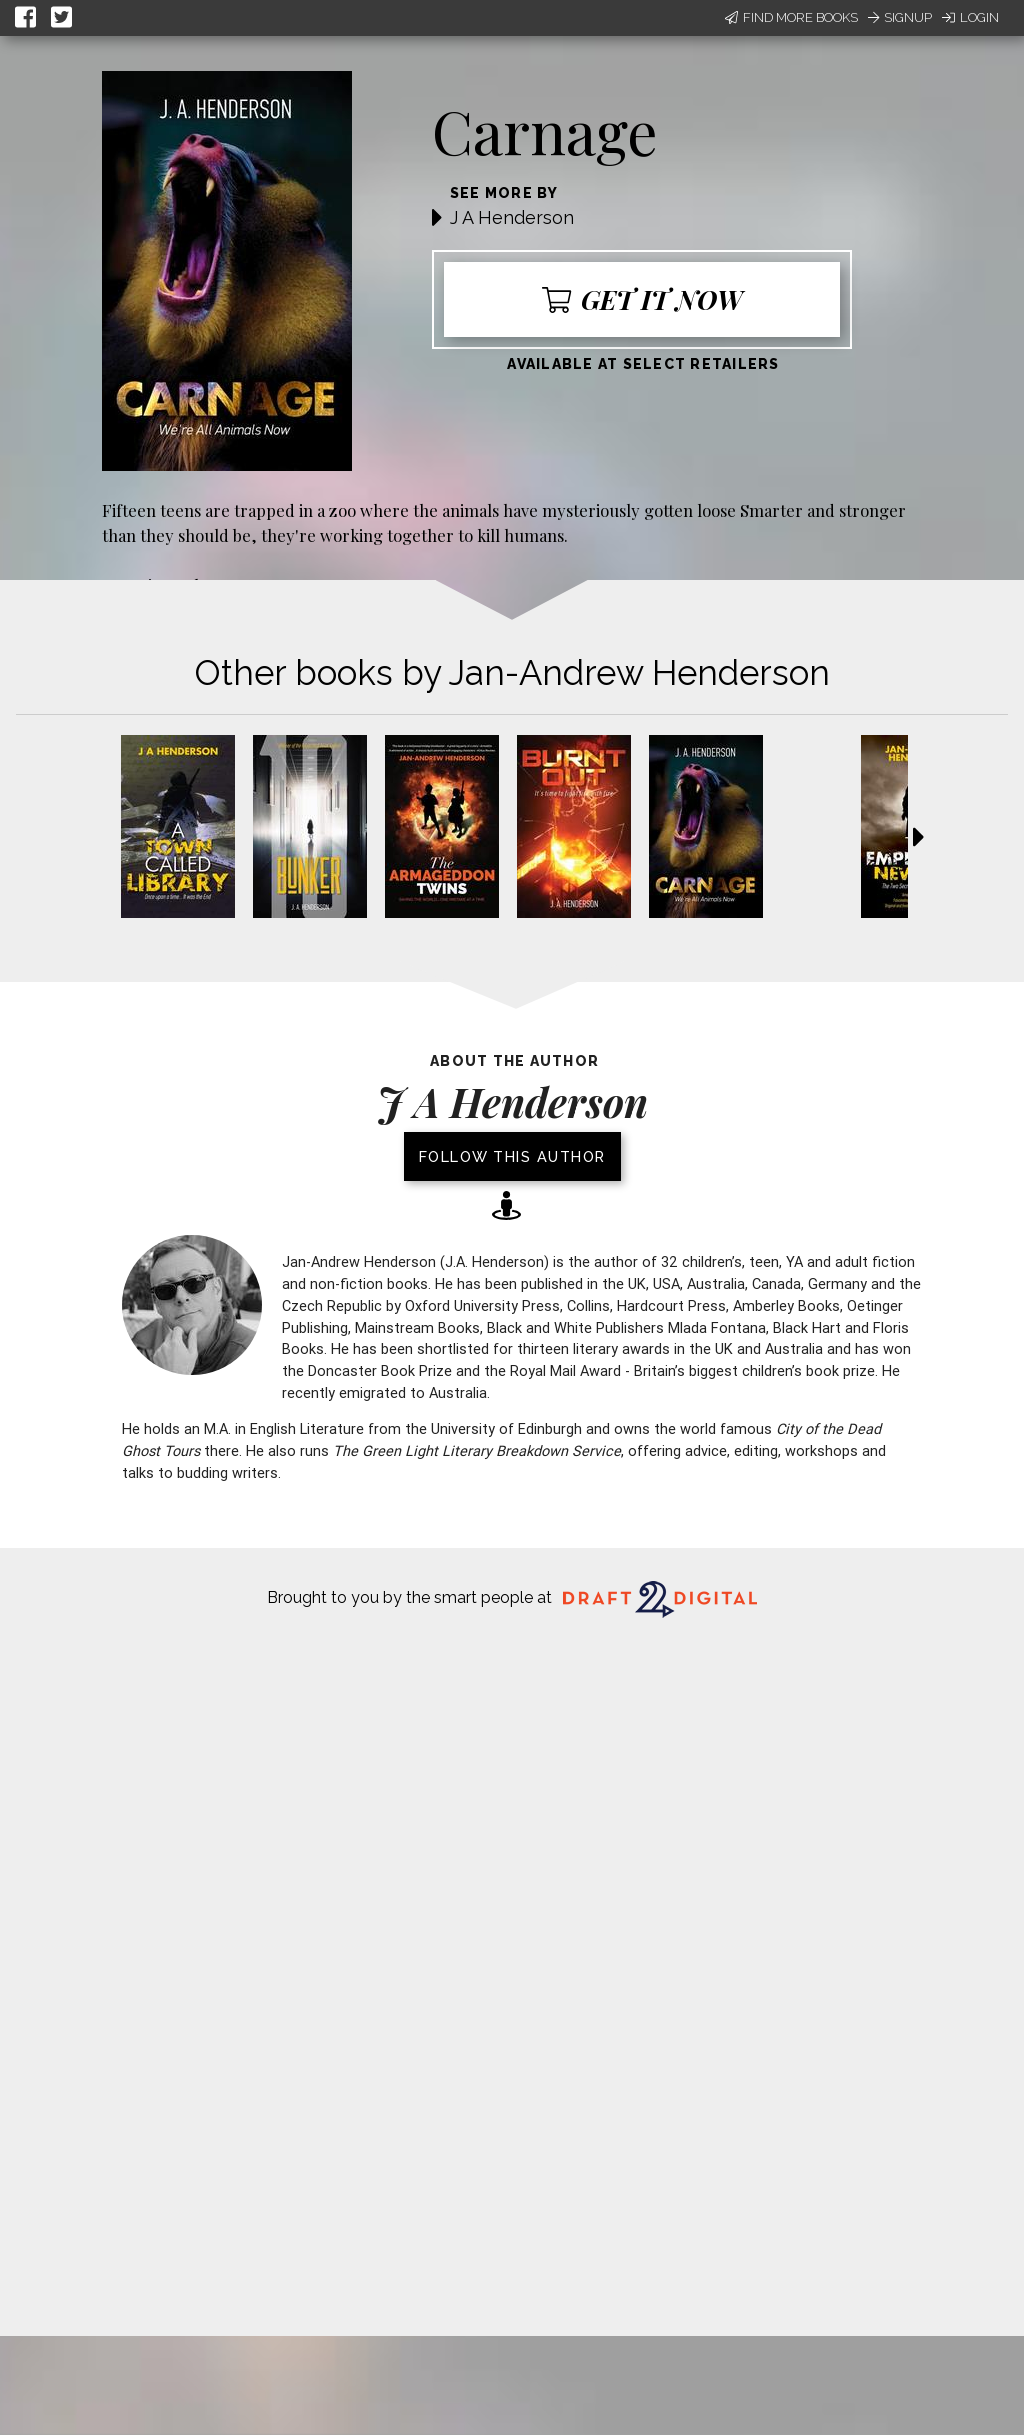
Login (970, 17)
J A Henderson (512, 217)
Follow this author (512, 1156)
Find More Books (791, 17)
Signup (900, 17)
